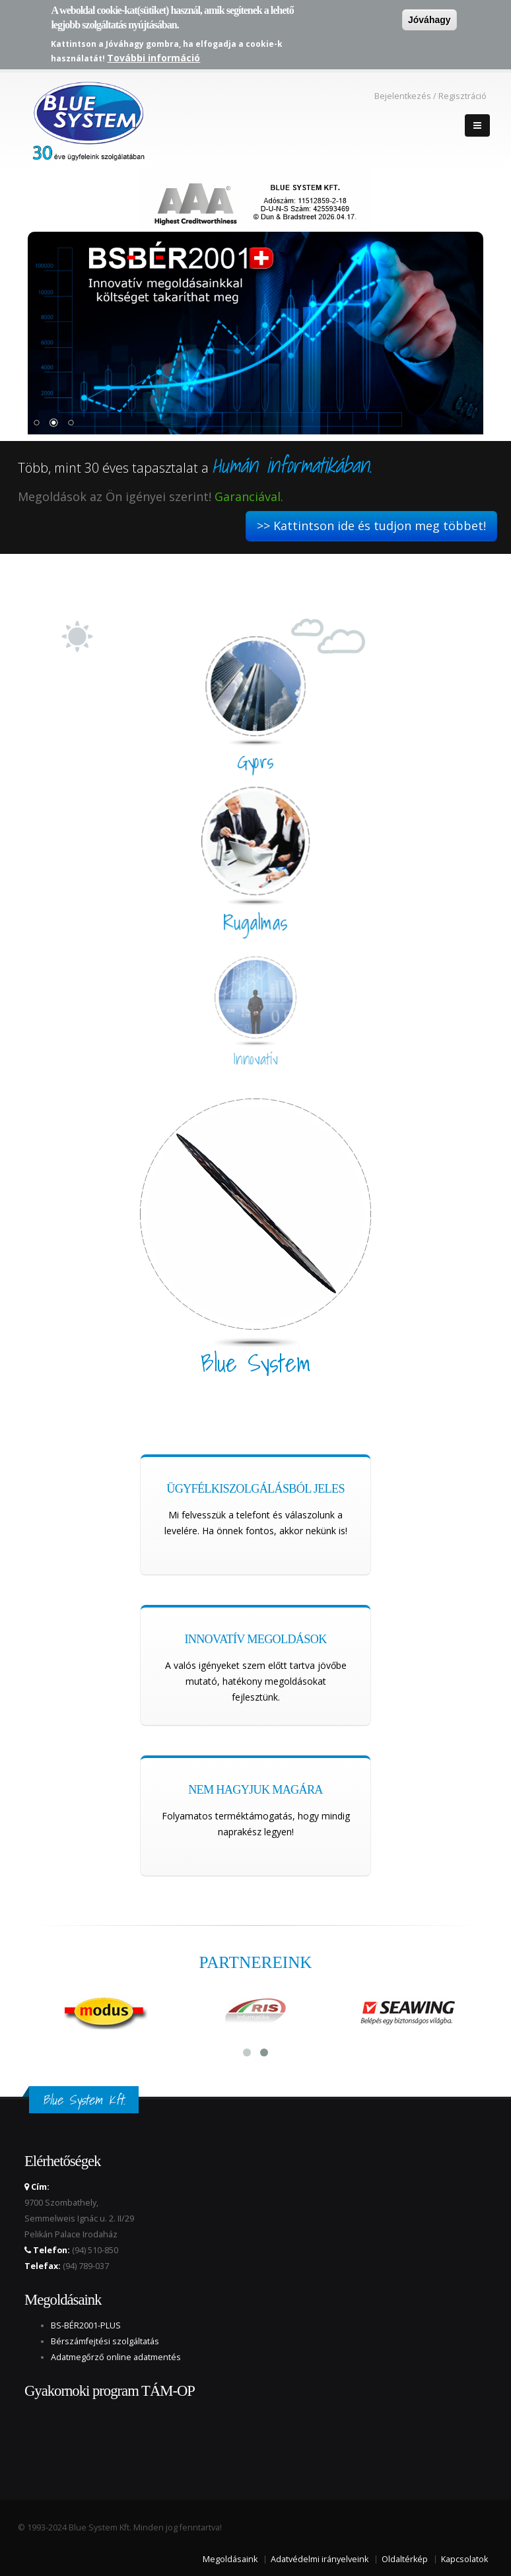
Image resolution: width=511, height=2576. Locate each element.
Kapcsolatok (464, 2559)
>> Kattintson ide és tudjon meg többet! (371, 525)
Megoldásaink (230, 2559)
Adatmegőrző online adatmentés (116, 2357)
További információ (153, 57)
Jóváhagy (429, 20)
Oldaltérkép (405, 2559)
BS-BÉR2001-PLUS (86, 2325)
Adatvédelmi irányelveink (319, 2559)
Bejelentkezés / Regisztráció (430, 96)
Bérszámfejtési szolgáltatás (105, 2341)
